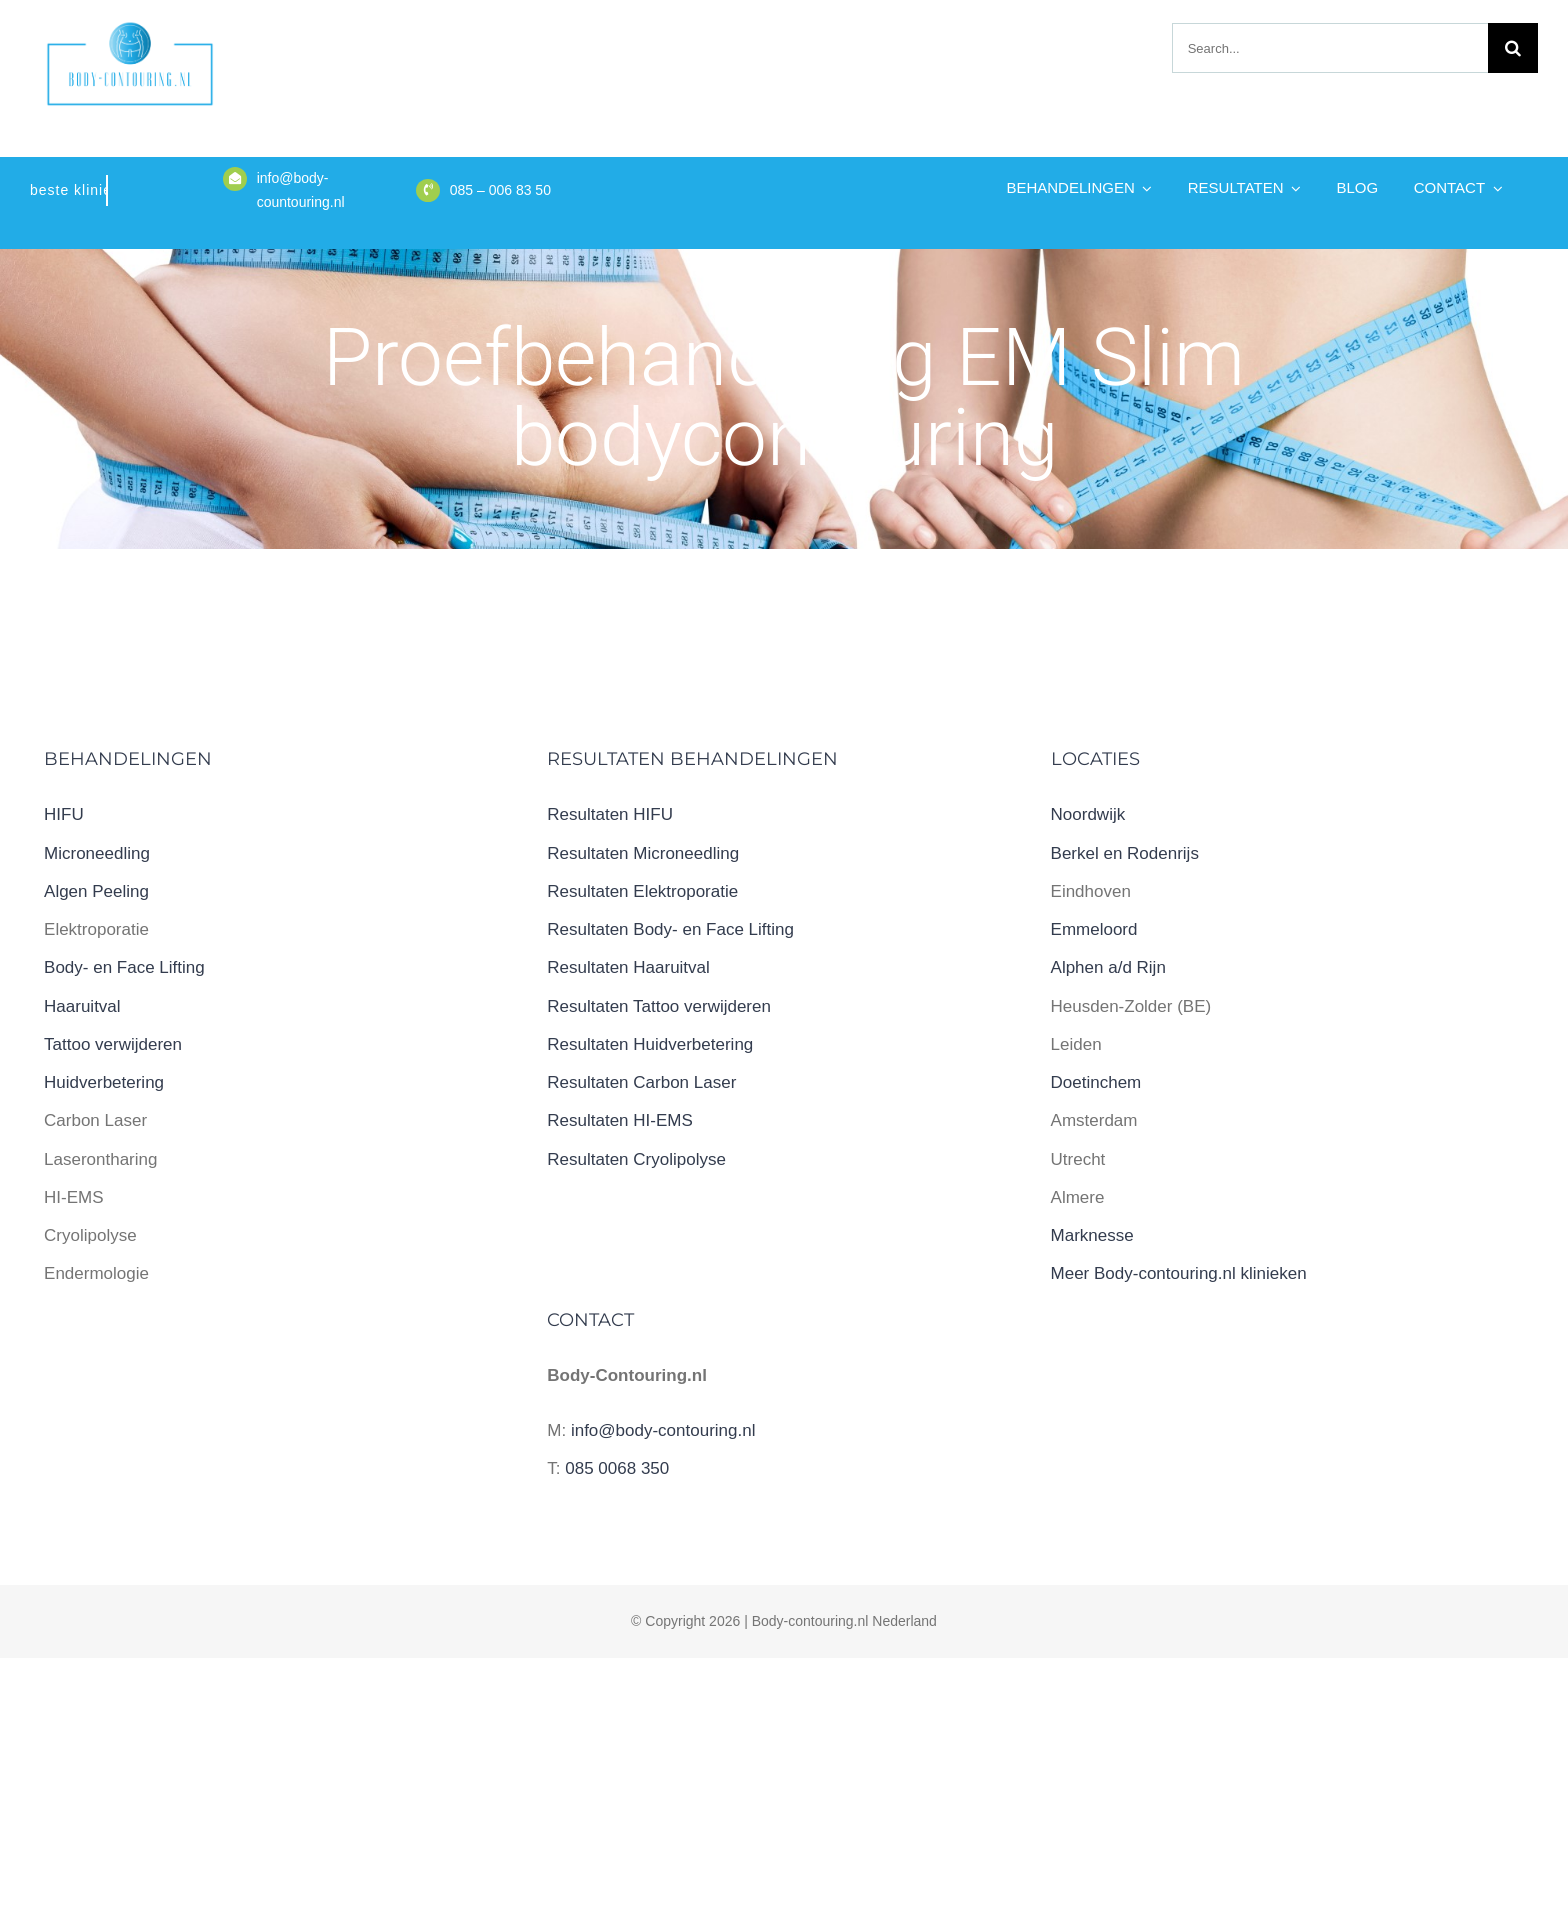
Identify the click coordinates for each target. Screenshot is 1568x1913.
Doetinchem (1096, 1082)
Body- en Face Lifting (124, 967)
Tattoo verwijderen (113, 1044)
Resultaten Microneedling (643, 853)
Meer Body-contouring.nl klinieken (1179, 1273)
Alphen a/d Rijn (1108, 967)
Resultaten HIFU (610, 814)
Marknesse (1092, 1235)
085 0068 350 (617, 1468)
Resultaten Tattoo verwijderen (659, 1006)
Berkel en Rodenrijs (1125, 853)
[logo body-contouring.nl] (130, 28)
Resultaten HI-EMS (620, 1120)
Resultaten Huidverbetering (650, 1044)
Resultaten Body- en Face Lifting (670, 929)
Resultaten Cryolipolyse (636, 1159)
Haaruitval (82, 1006)
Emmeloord (1094, 929)
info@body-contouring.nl (663, 1430)
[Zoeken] (1513, 48)
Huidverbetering (104, 1082)
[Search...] (1330, 48)
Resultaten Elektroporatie (642, 891)
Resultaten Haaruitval (628, 967)
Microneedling (97, 853)
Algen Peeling (96, 891)
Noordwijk (1088, 814)
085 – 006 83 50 (500, 190)
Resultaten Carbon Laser (641, 1082)
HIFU (64, 814)
